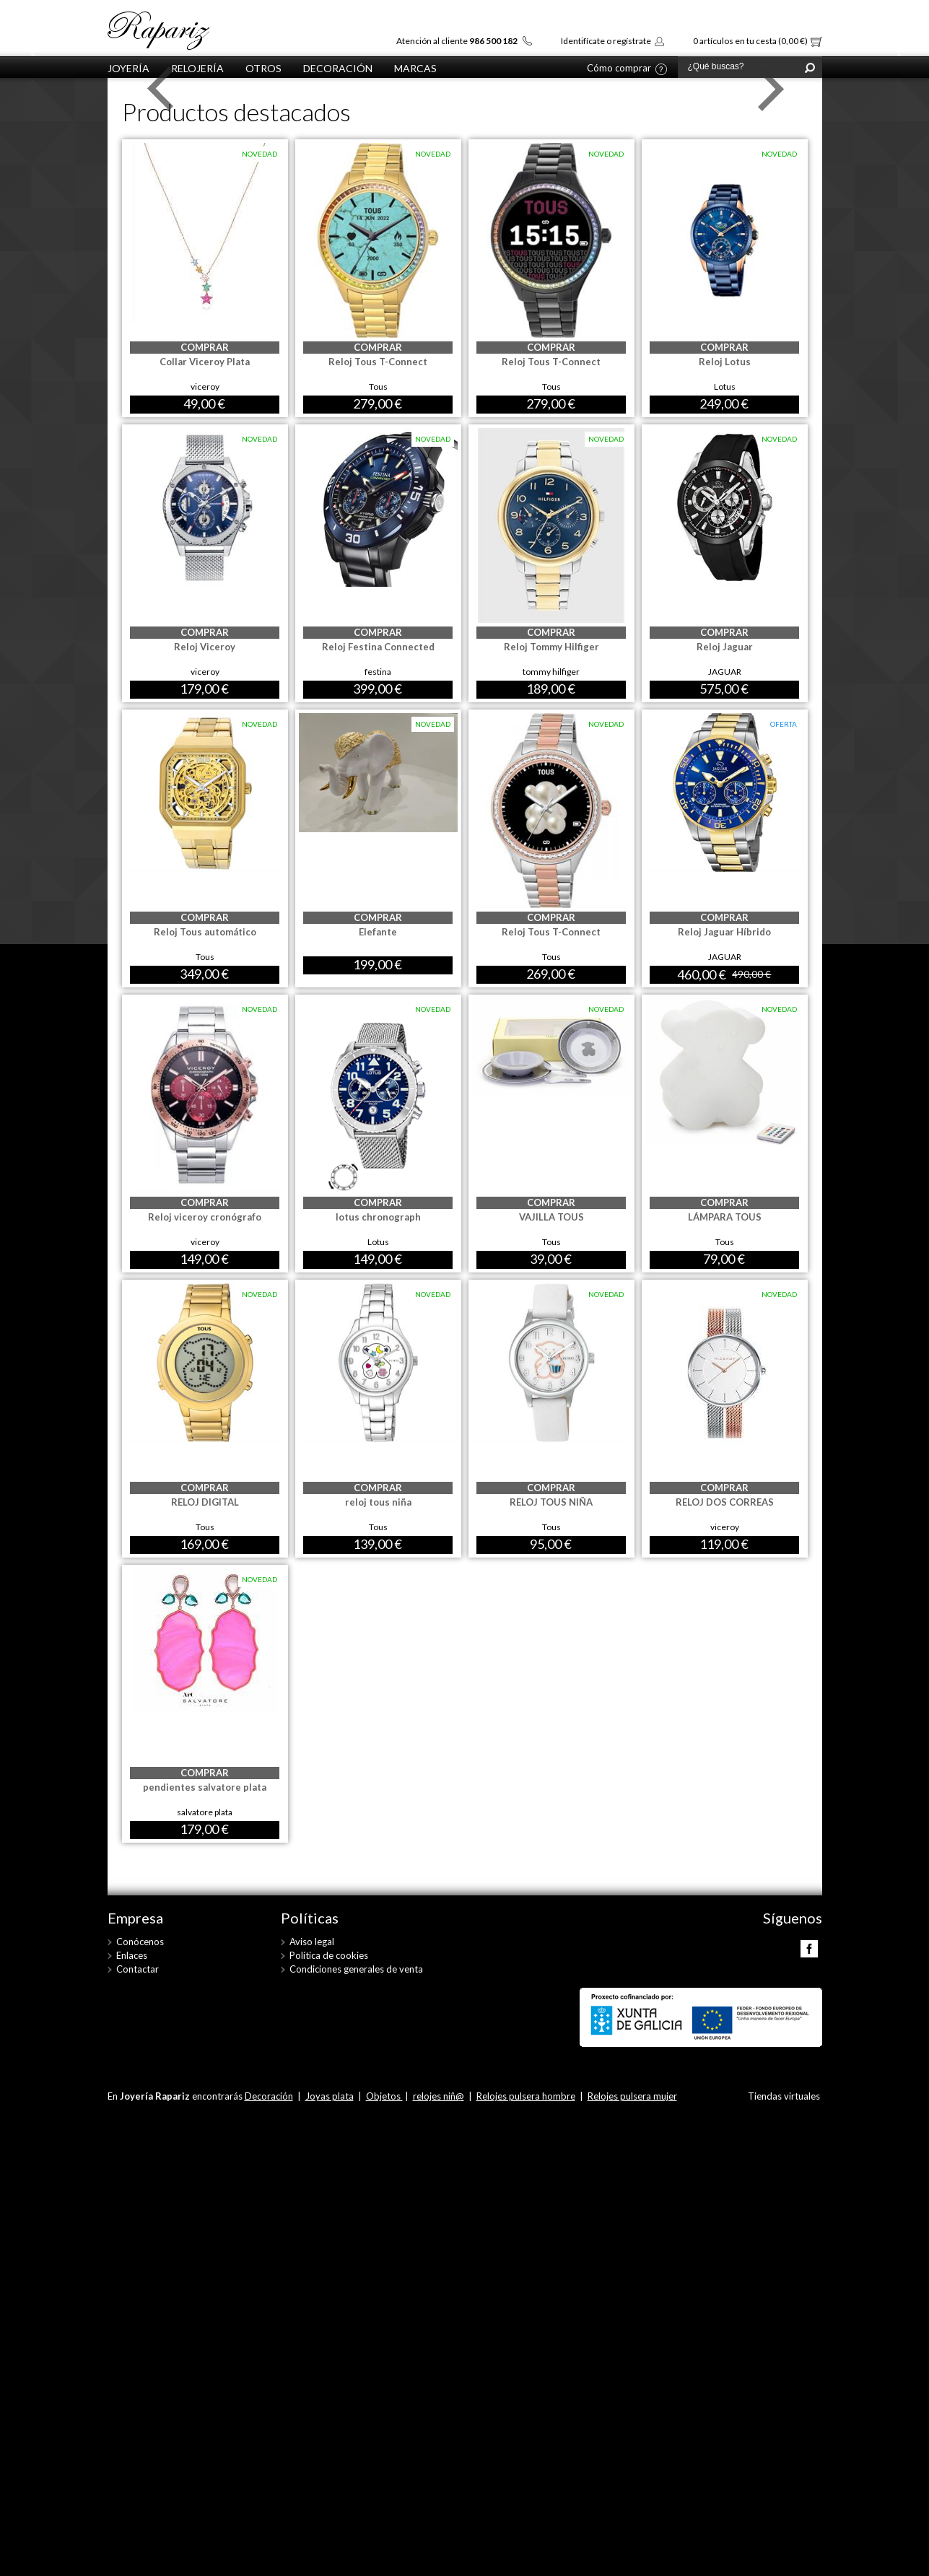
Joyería (128, 68)
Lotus (725, 386)
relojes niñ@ (438, 2096)
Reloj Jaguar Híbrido (724, 932)
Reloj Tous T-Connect (377, 361)
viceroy (205, 386)
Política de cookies (328, 1955)
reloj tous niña (378, 1502)
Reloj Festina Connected (378, 646)
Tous (378, 386)
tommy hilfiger (551, 671)
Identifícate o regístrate (606, 40)
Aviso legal (311, 1941)
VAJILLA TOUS (551, 1217)
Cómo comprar (619, 69)
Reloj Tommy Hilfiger (551, 646)
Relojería (197, 68)
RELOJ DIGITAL (205, 1502)
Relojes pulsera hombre (525, 2096)
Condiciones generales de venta (356, 1969)
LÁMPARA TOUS (725, 1217)
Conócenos (140, 1941)
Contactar (137, 1969)
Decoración (337, 68)
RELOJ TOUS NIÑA (551, 1502)
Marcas (415, 68)
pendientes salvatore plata (204, 1787)
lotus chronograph (378, 1217)
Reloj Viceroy (204, 646)
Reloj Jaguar (725, 646)
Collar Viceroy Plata (205, 361)
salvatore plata (204, 1812)
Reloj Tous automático (205, 932)
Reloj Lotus (725, 361)
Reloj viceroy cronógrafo (204, 1217)
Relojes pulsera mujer (632, 2096)
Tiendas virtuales (784, 2096)
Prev (162, 89)
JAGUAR (724, 671)
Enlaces (131, 1955)
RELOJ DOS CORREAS (725, 1502)
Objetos (384, 2096)
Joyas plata (329, 2096)
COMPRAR (204, 347)
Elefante (378, 932)
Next (766, 89)
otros (263, 68)
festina (378, 671)
